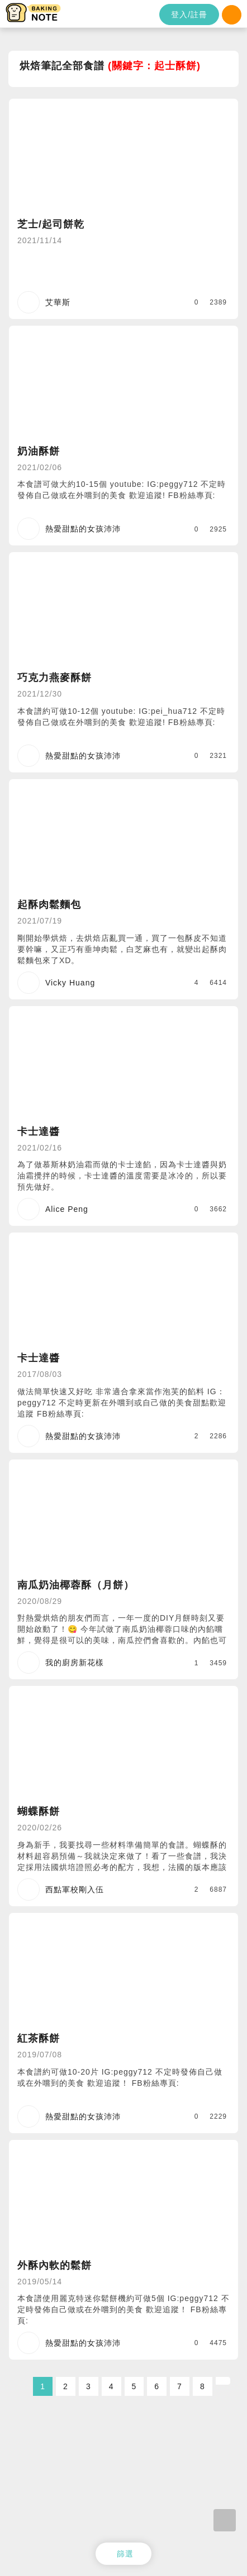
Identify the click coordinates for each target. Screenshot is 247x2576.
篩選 (125, 2553)
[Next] (223, 2381)
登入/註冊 (189, 14)
